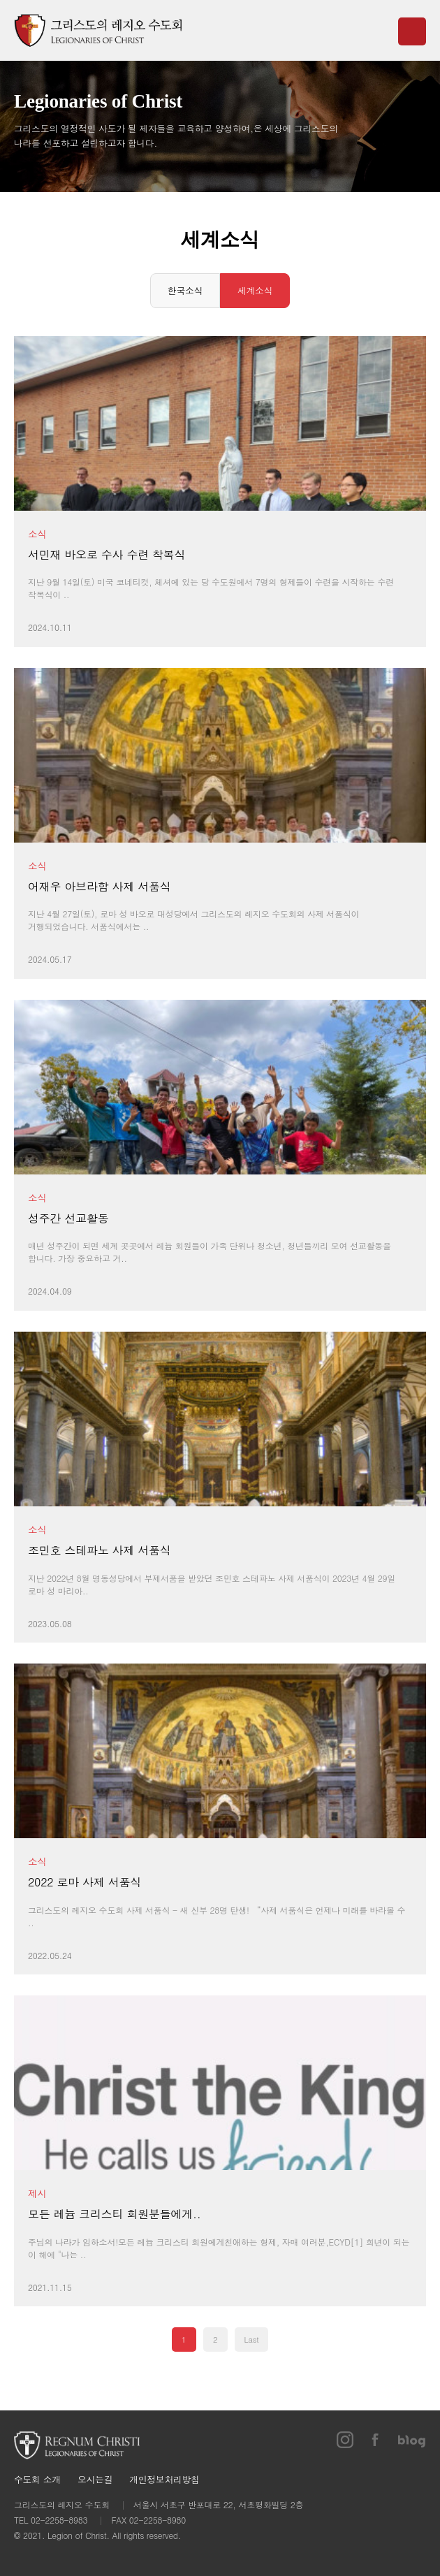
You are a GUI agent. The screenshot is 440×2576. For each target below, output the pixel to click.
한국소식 (185, 290)
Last (251, 2339)
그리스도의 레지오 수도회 (98, 30)
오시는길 (95, 2480)
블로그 (412, 2439)
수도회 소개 (37, 2480)
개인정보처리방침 (164, 2480)
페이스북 (375, 2439)
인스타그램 (345, 2439)
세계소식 (254, 290)
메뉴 (412, 31)
